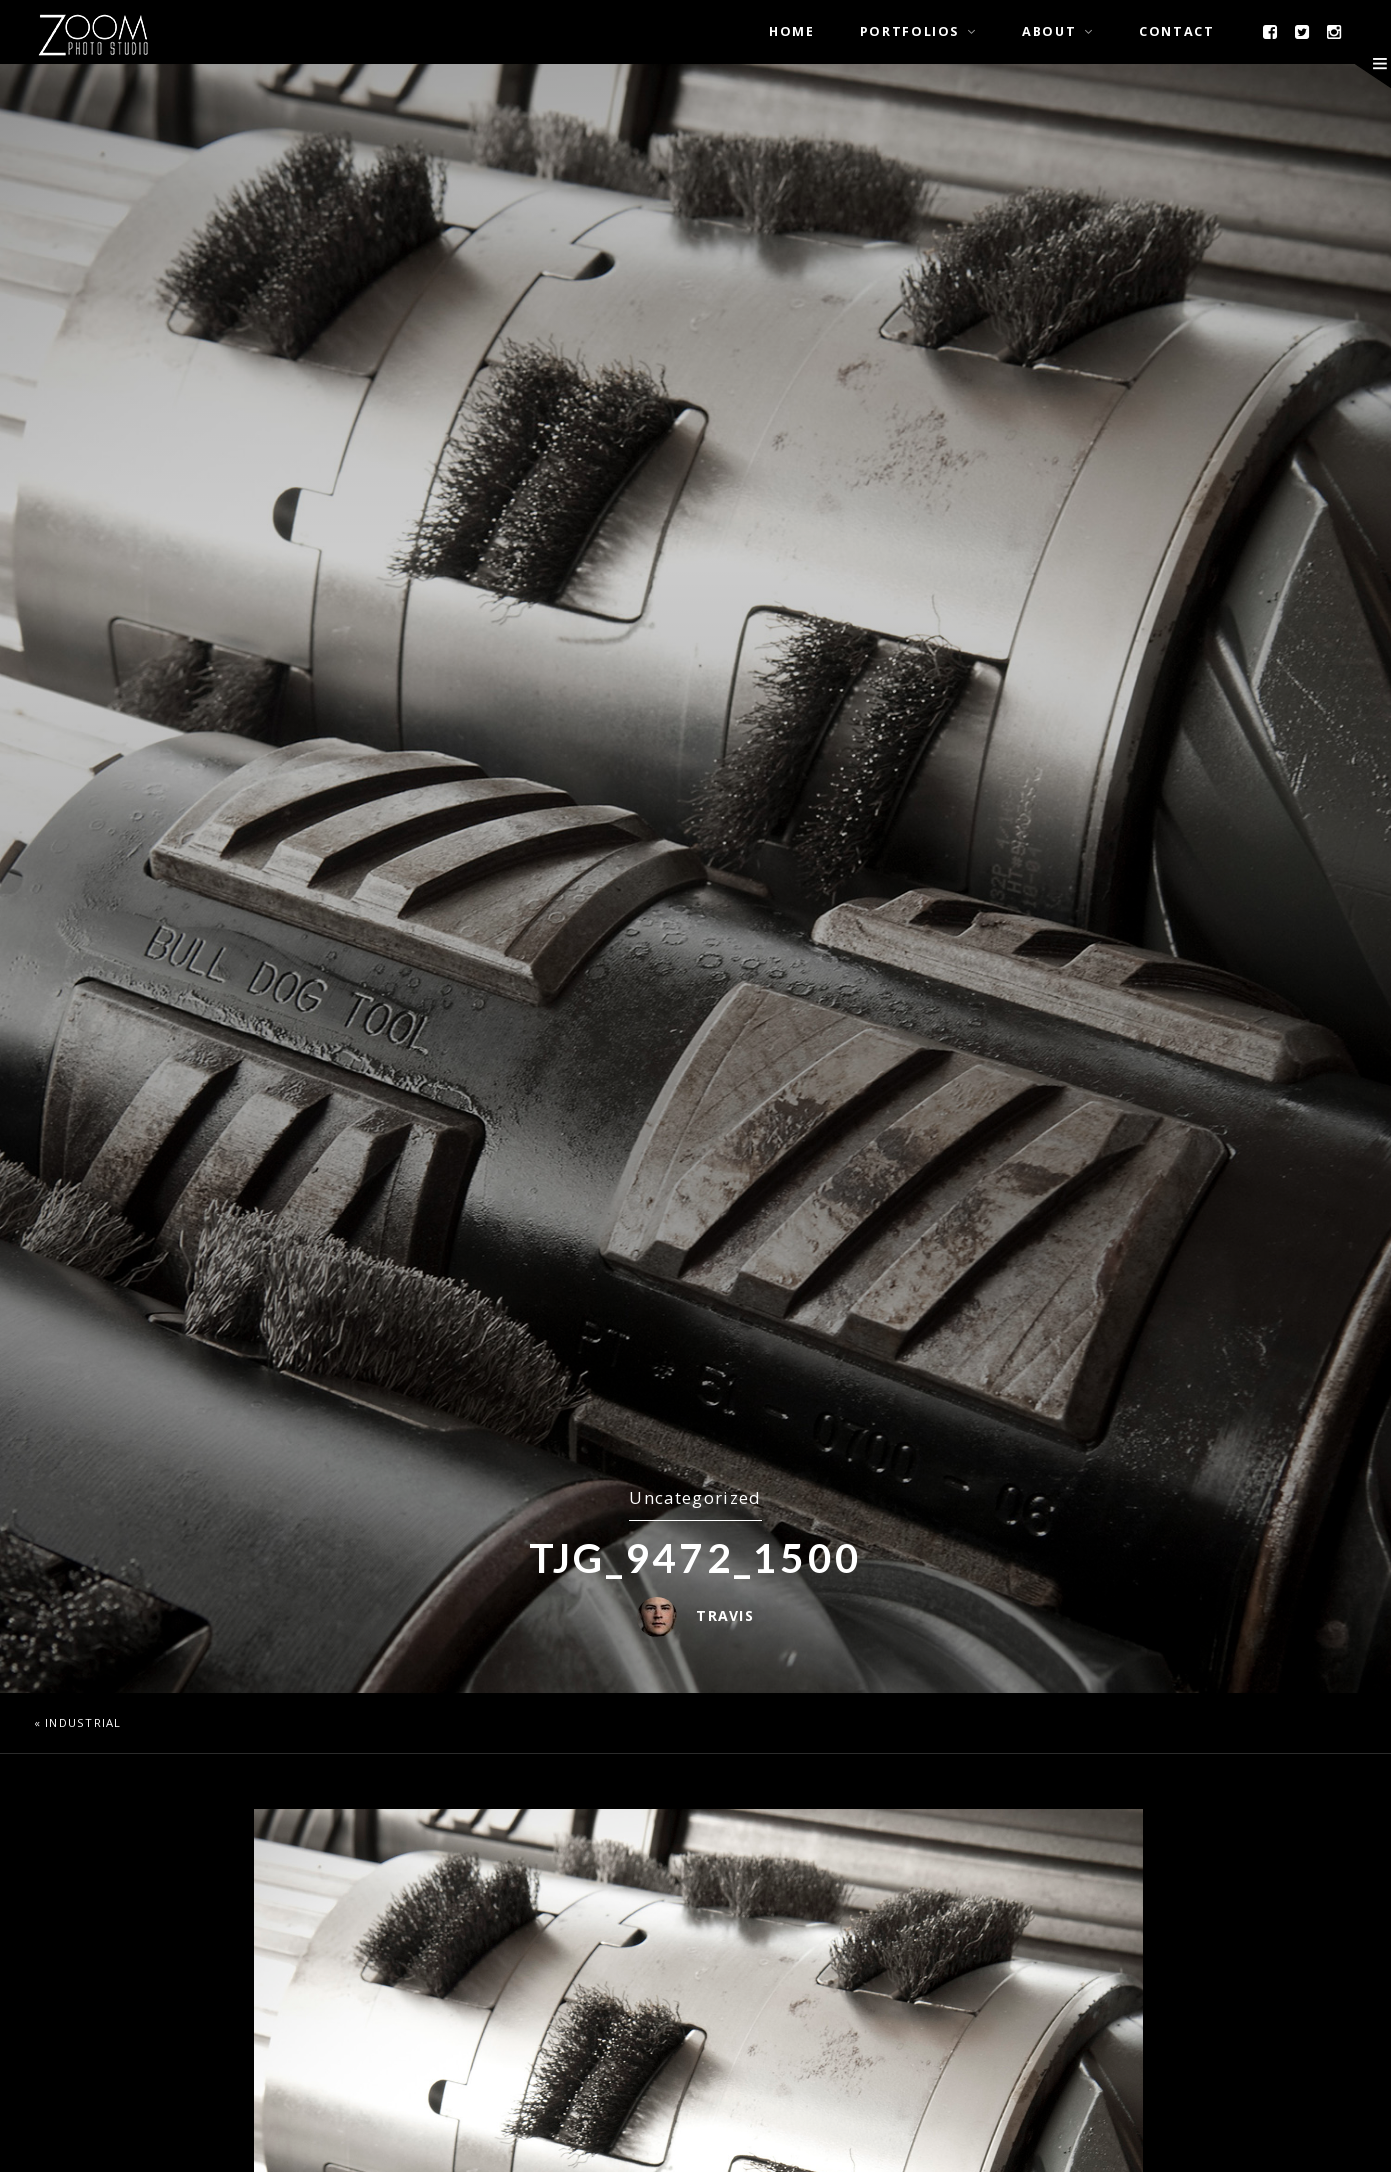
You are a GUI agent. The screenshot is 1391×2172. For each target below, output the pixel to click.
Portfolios (909, 31)
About (1049, 31)
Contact (1176, 31)
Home (792, 31)
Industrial (83, 1722)
